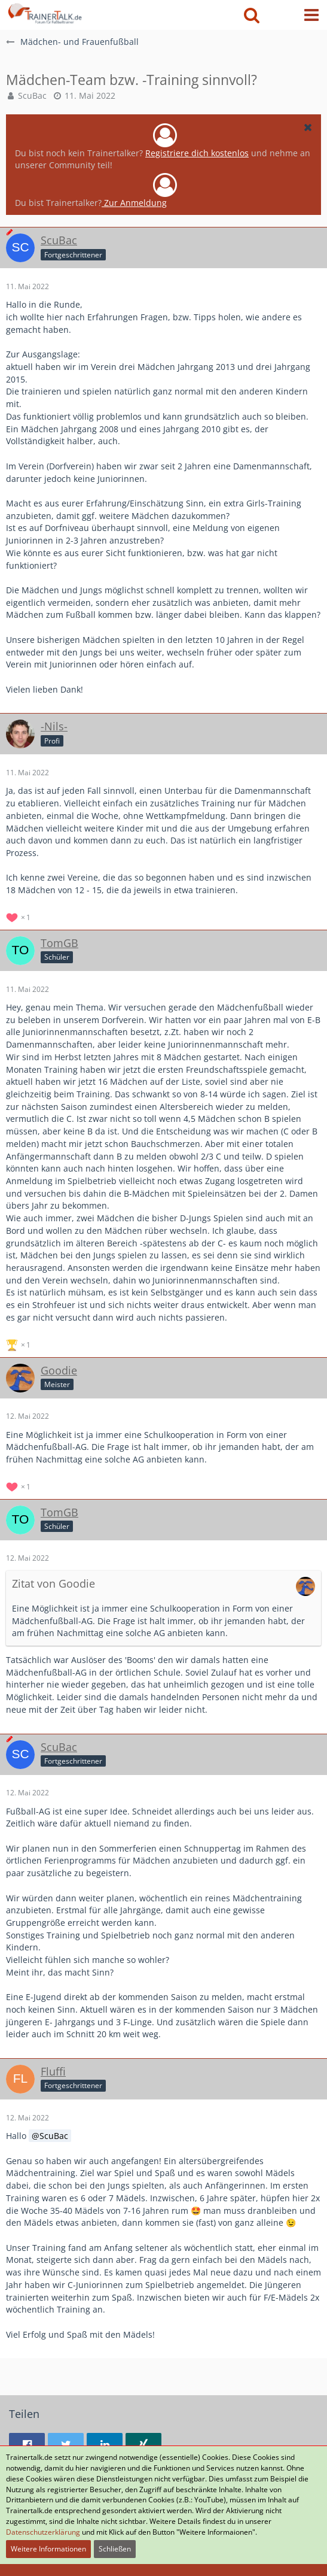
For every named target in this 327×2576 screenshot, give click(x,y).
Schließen (115, 2549)
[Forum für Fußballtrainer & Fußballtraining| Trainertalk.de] (44, 12)
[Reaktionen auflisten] (19, 916)
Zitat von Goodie (53, 1583)
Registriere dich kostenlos (197, 153)
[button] (311, 15)
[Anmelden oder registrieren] (282, 15)
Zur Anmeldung (134, 202)
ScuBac (32, 95)
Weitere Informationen (48, 2549)
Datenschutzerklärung (43, 2532)
